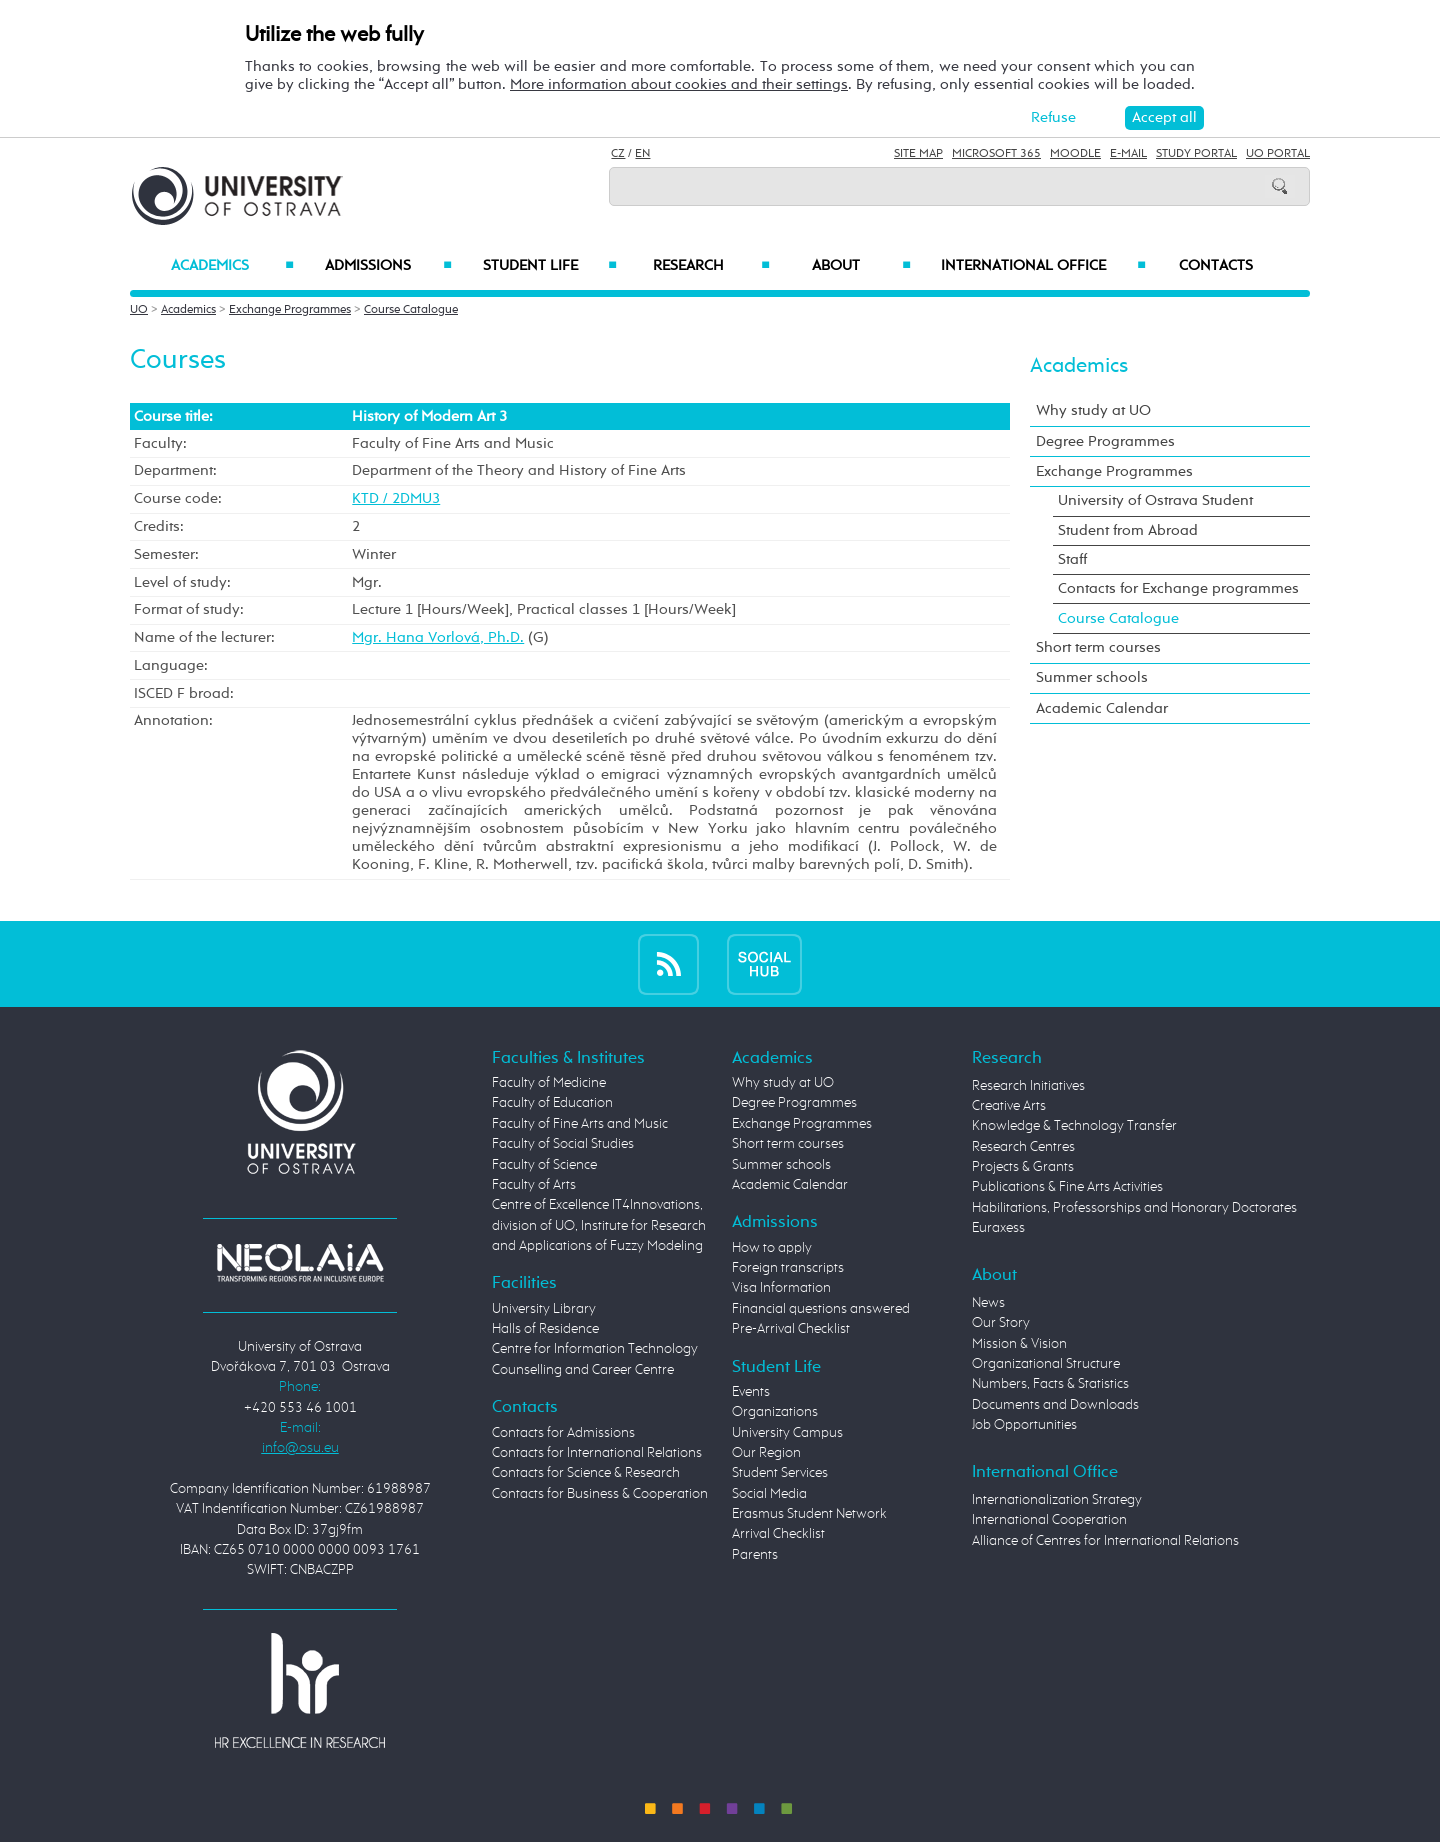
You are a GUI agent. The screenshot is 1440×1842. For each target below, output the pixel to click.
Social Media (769, 1494)
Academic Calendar (1102, 708)
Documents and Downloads (1055, 1405)
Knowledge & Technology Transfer (1074, 1126)
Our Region (766, 1453)
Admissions (388, 266)
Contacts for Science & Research (586, 1473)
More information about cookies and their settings (679, 84)
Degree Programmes (1105, 441)
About (861, 266)
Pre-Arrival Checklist (791, 1329)
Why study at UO (1093, 410)
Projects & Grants (1023, 1167)
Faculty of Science (544, 1165)
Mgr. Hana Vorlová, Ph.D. (438, 637)
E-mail (1128, 154)
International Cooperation (1049, 1520)
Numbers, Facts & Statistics (1050, 1384)
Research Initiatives (1028, 1086)
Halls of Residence (545, 1329)
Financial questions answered (821, 1309)
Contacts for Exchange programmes (1178, 588)
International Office (1043, 266)
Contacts (1216, 266)
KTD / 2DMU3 (396, 498)
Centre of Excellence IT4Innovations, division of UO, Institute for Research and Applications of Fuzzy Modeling (599, 1225)
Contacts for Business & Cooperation (600, 1494)
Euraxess (998, 1228)
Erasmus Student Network (809, 1514)
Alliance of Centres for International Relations (1105, 1541)
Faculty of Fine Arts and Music (580, 1124)
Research (711, 266)
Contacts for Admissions (563, 1433)
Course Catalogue (411, 310)
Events (751, 1392)
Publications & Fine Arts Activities (1067, 1187)
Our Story (1001, 1323)
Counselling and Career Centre (583, 1370)
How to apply (772, 1248)
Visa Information (781, 1288)
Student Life (550, 266)
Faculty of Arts (534, 1185)
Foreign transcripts (788, 1268)
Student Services (780, 1473)
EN (642, 154)
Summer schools (1092, 677)
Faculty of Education (552, 1103)
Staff (1072, 559)
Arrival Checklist (778, 1534)
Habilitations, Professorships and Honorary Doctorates (1134, 1208)
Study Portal (1196, 154)
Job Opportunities (1024, 1425)
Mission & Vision (1019, 1344)
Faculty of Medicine (549, 1083)
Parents (755, 1555)
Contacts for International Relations (597, 1453)
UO (139, 310)
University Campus (787, 1433)
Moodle (1075, 154)
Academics (232, 266)
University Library (544, 1309)
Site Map (918, 154)
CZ (618, 154)
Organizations (775, 1412)
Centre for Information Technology (595, 1349)
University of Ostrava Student (1155, 500)
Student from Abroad (1128, 530)
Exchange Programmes (290, 310)
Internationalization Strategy (1057, 1500)
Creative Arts (1009, 1106)
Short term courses (1098, 647)
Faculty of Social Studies (563, 1144)
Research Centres (1023, 1147)
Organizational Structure (1046, 1364)
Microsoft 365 (996, 154)
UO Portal (1278, 154)
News (988, 1303)
